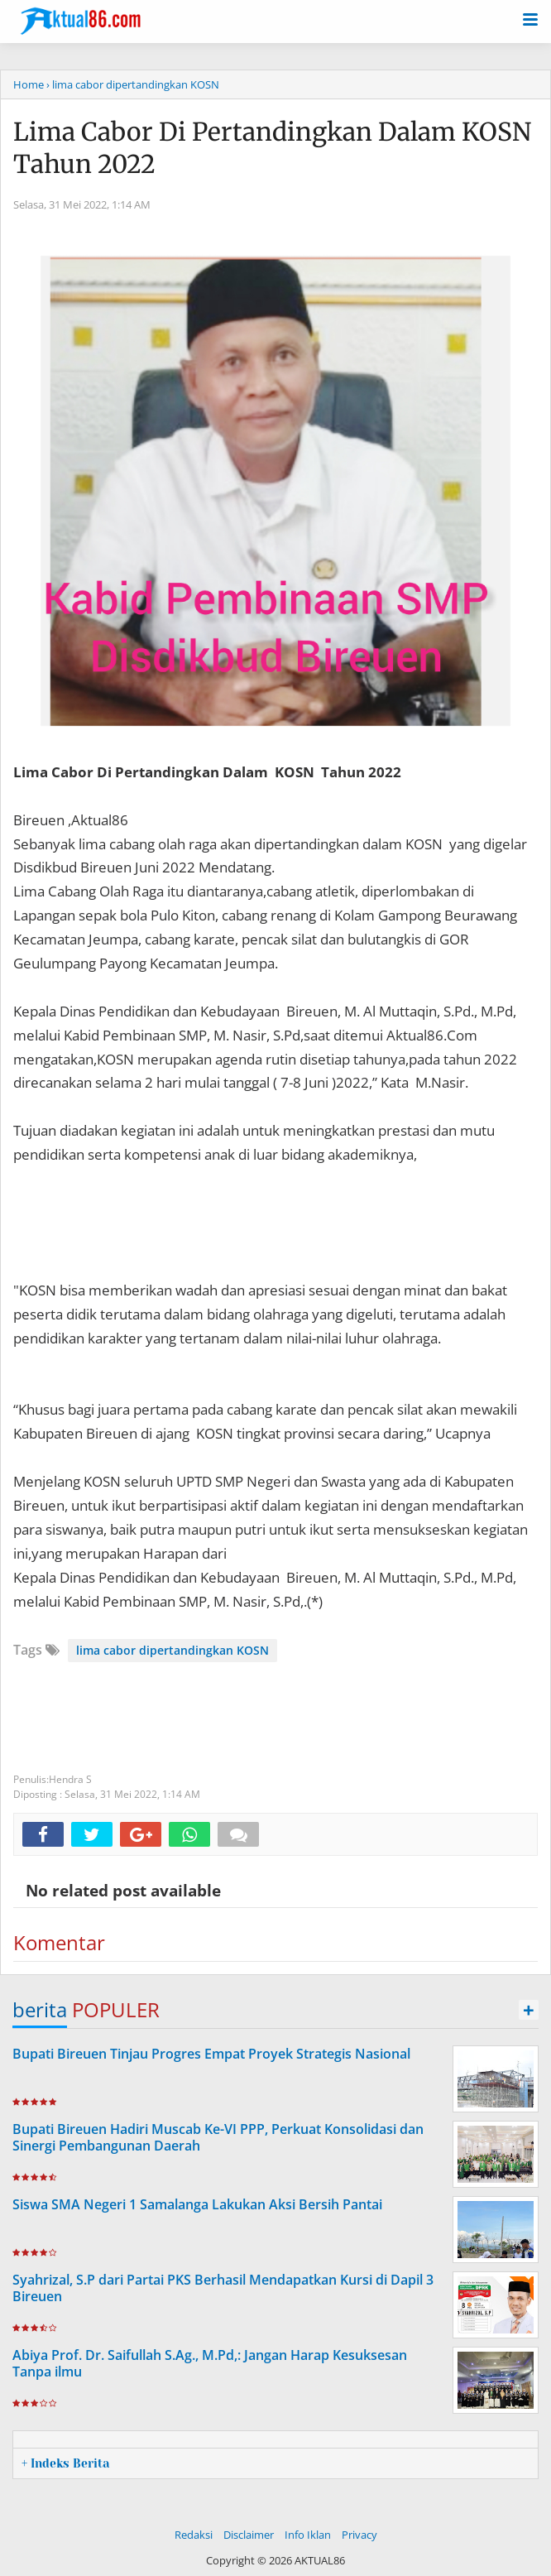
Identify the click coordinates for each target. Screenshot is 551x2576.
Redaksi (194, 2534)
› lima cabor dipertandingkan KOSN (132, 84)
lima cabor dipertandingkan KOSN (172, 1650)
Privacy (359, 2534)
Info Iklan (308, 2534)
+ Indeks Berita (65, 2463)
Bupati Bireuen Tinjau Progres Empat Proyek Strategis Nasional (211, 2054)
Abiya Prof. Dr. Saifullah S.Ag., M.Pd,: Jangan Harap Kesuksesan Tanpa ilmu (209, 2363)
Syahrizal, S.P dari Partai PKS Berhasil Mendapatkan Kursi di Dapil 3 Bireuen (223, 2288)
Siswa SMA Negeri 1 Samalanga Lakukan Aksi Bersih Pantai (197, 2204)
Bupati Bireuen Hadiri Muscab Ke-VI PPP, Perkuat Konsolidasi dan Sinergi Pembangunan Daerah (218, 2137)
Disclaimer (248, 2534)
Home (28, 84)
